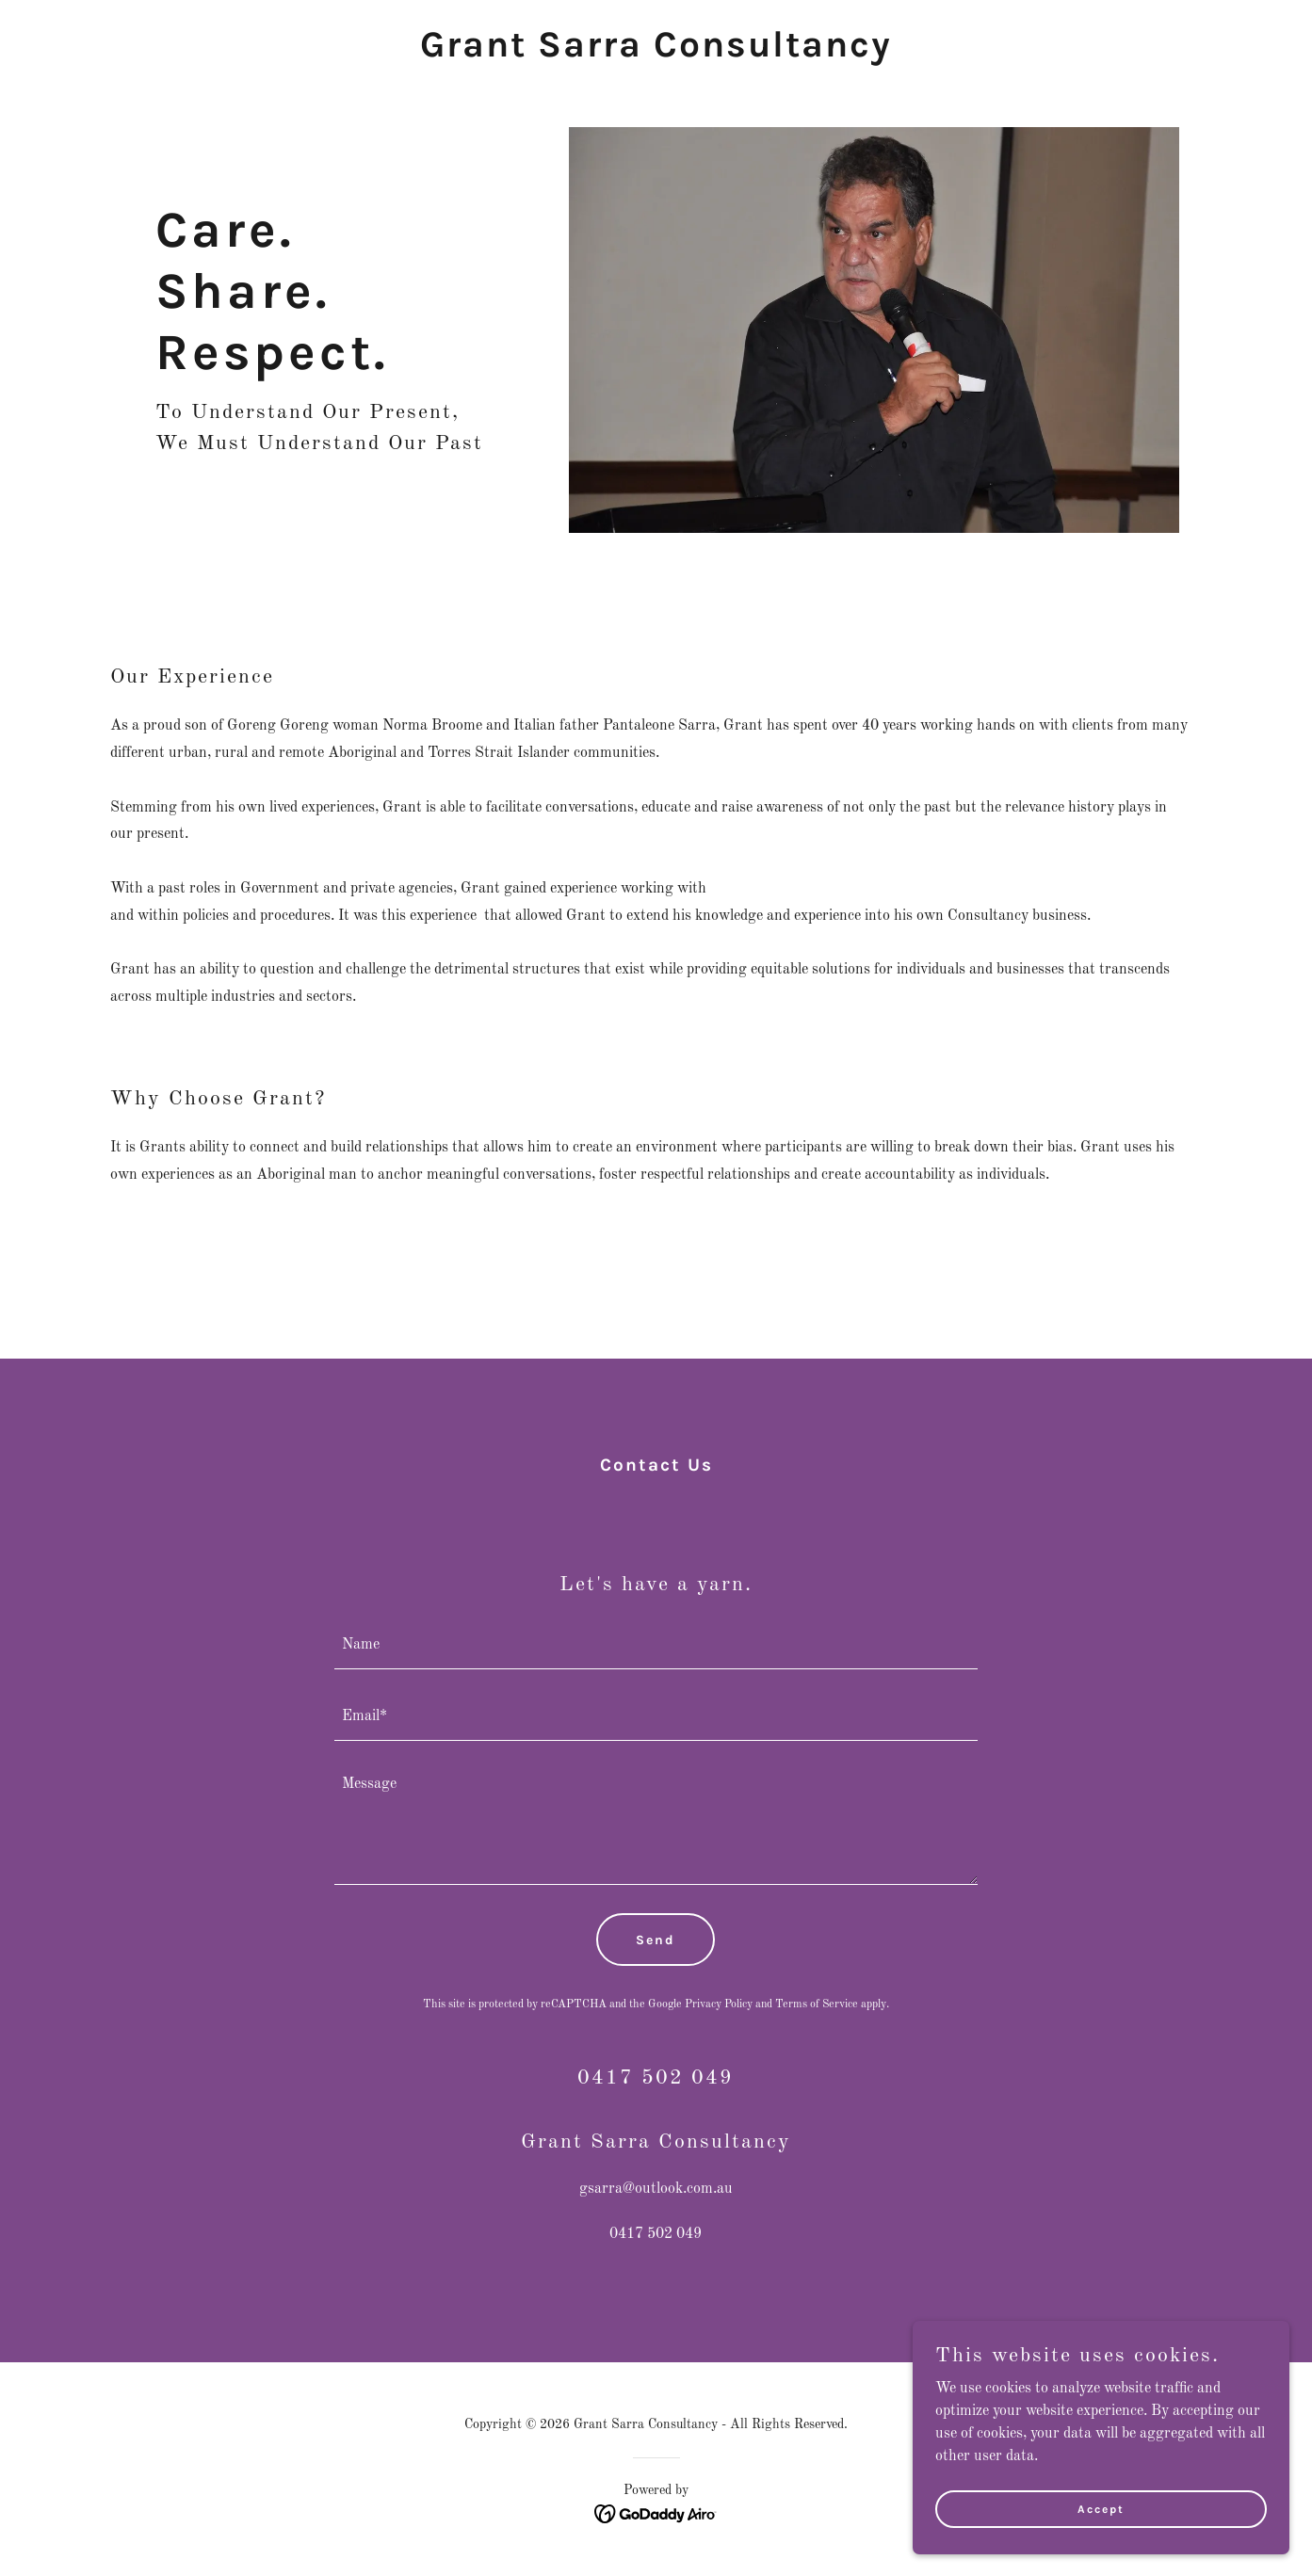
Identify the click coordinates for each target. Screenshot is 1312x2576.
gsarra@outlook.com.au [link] (656, 2189)
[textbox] (656, 1644)
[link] (656, 52)
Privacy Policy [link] (719, 2004)
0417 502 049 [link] (655, 2234)
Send (655, 1940)
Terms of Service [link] (816, 2004)
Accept (1101, 2534)
